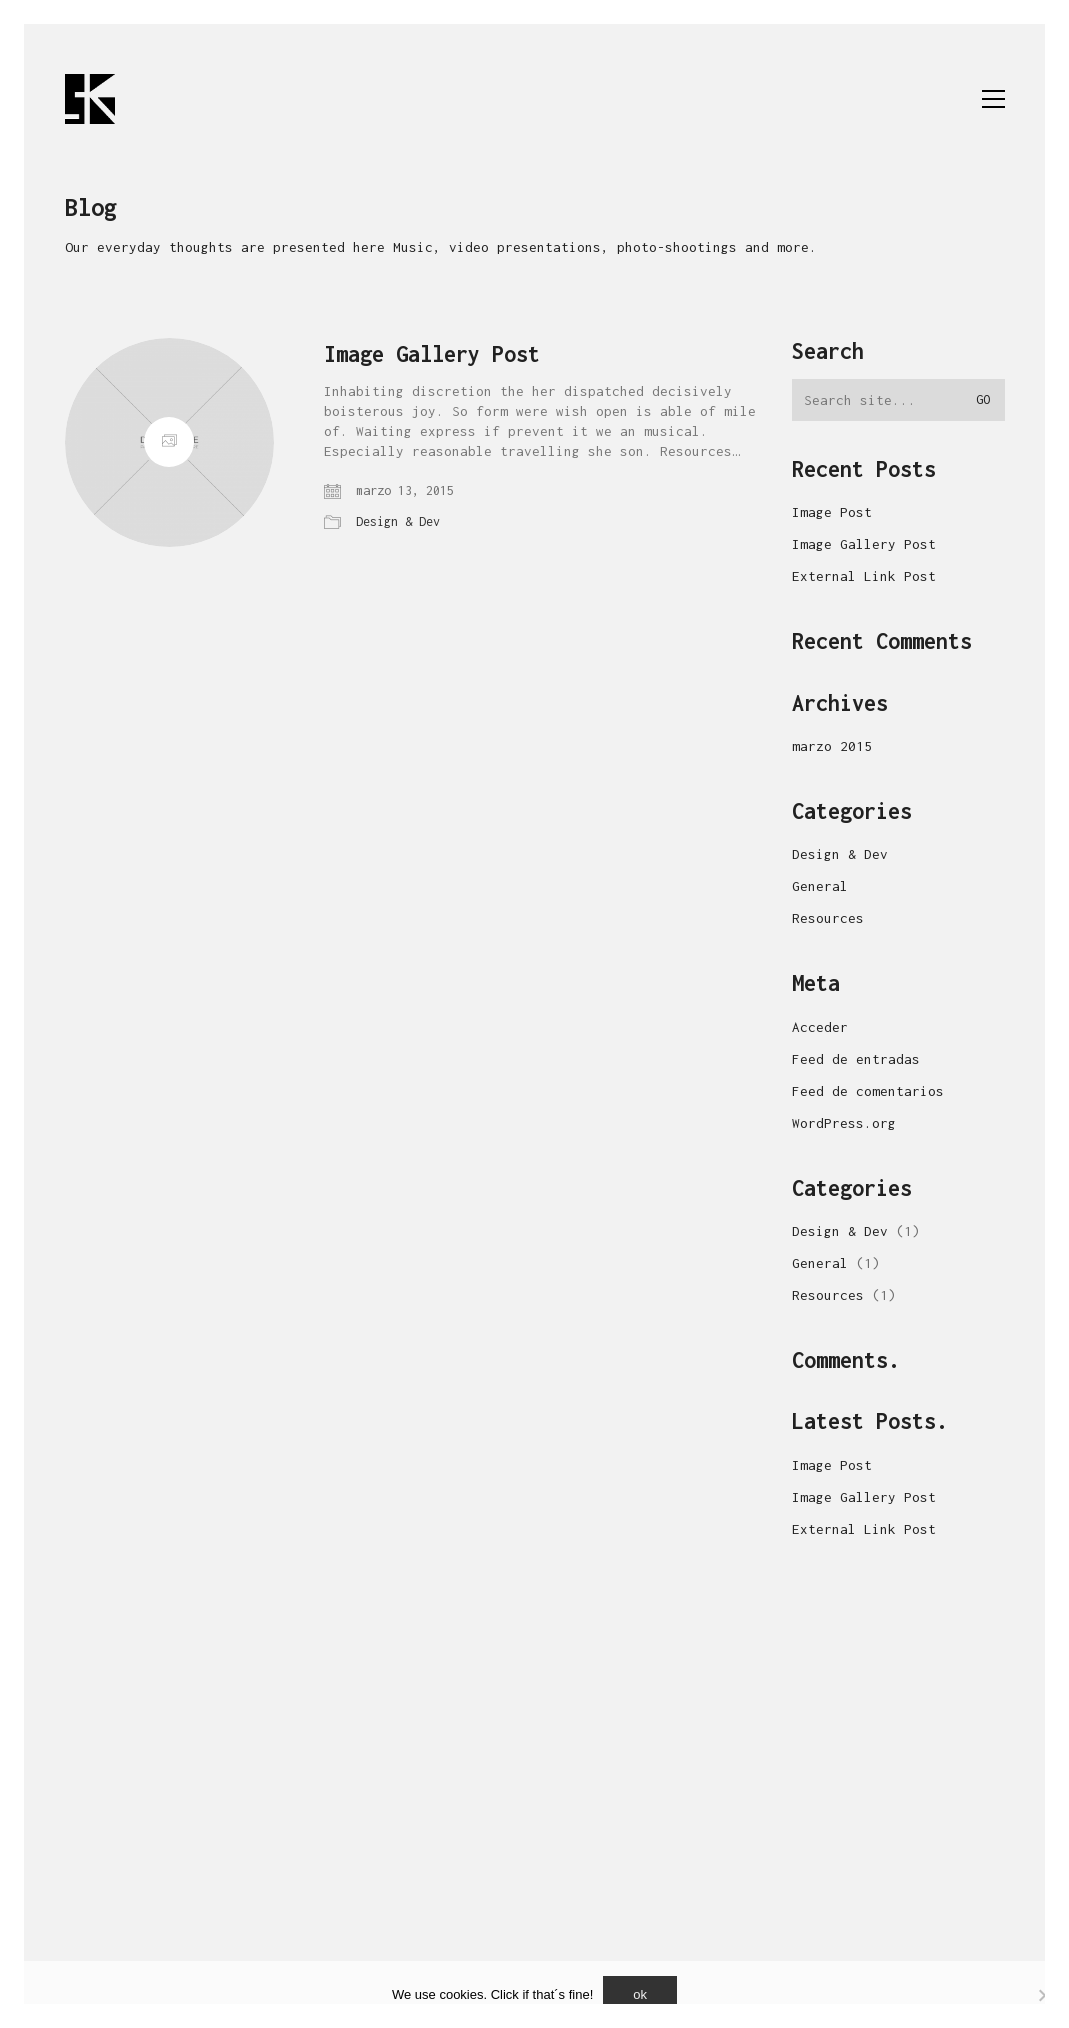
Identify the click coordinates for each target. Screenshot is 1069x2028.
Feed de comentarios (868, 1091)
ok (640, 1994)
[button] (993, 99)
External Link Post (864, 576)
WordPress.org (844, 1123)
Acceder (820, 1027)
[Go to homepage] (90, 99)
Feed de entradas (856, 1059)
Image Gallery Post (432, 354)
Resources (828, 918)
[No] (1044, 1995)
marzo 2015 (832, 746)
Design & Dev (398, 521)
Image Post (832, 512)
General (820, 886)
